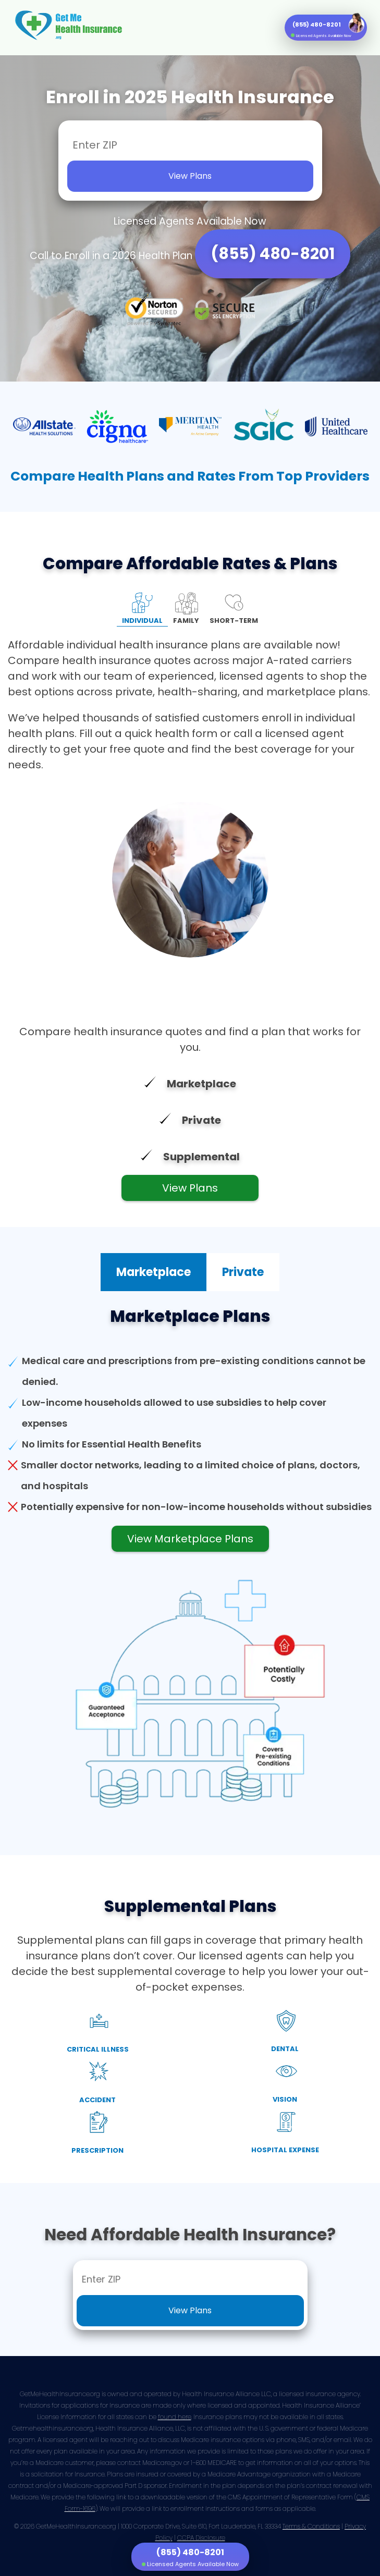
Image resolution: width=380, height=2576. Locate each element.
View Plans (190, 1188)
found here (174, 2416)
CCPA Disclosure (201, 2537)
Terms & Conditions (311, 2526)
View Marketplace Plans (190, 1538)
